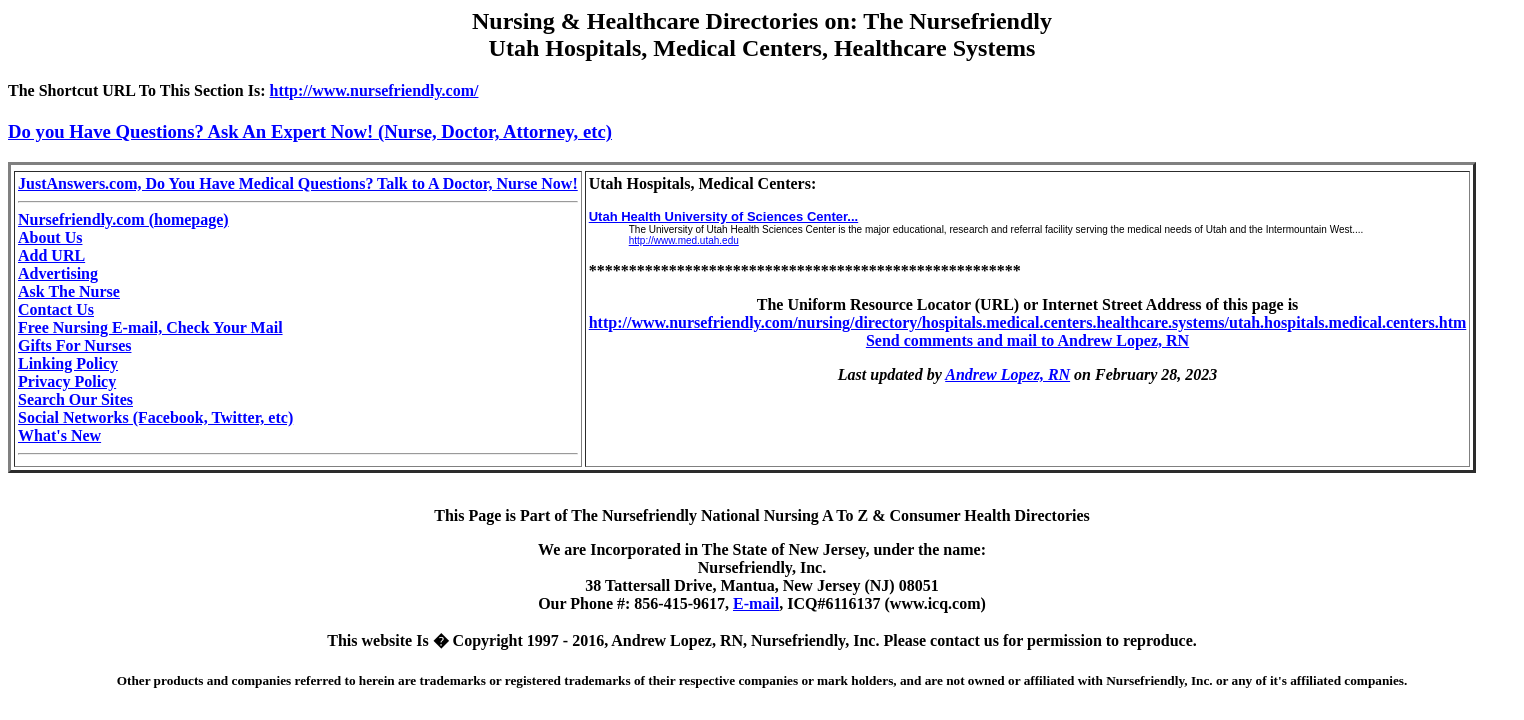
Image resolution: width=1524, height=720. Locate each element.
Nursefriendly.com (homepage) (123, 219)
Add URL (51, 255)
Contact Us (56, 309)
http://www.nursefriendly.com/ (374, 90)
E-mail (756, 603)
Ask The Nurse (69, 291)
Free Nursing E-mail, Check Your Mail (150, 327)
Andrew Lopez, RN (1007, 374)
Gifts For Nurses (74, 345)
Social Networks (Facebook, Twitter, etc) (155, 417)
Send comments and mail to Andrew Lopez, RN (1027, 340)
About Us (50, 237)
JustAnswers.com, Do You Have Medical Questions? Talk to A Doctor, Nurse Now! (298, 183)
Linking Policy (68, 363)
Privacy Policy (67, 381)
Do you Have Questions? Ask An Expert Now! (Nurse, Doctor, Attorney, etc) (310, 131)
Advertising (58, 273)
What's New (59, 435)
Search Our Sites (75, 399)
